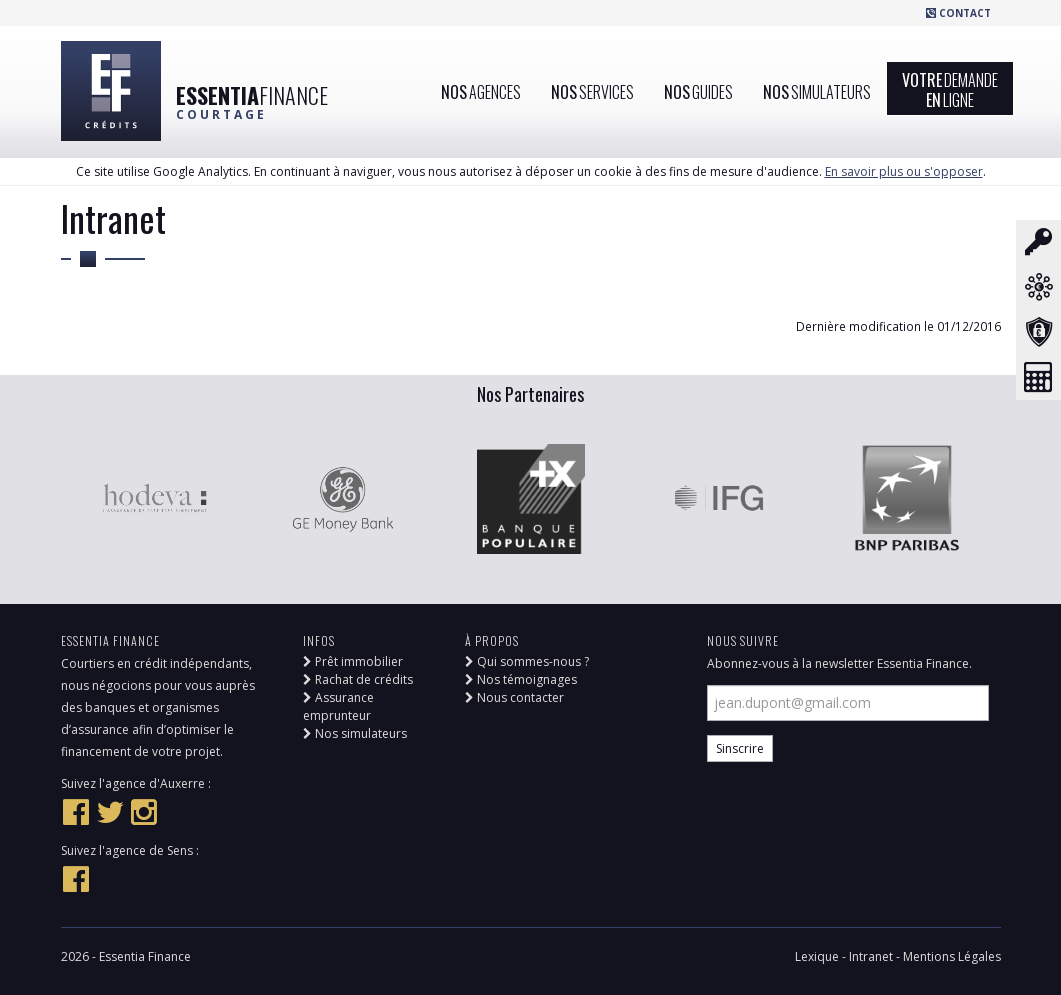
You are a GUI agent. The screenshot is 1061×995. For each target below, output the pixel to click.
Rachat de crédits (358, 679)
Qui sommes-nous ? (527, 661)
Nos (481, 92)
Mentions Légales (952, 956)
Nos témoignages (521, 679)
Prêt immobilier (353, 661)
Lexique (818, 956)
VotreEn (950, 90)
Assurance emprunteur (338, 706)
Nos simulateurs (355, 733)
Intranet (872, 956)
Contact (958, 13)
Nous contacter (514, 697)
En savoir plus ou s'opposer (904, 171)
